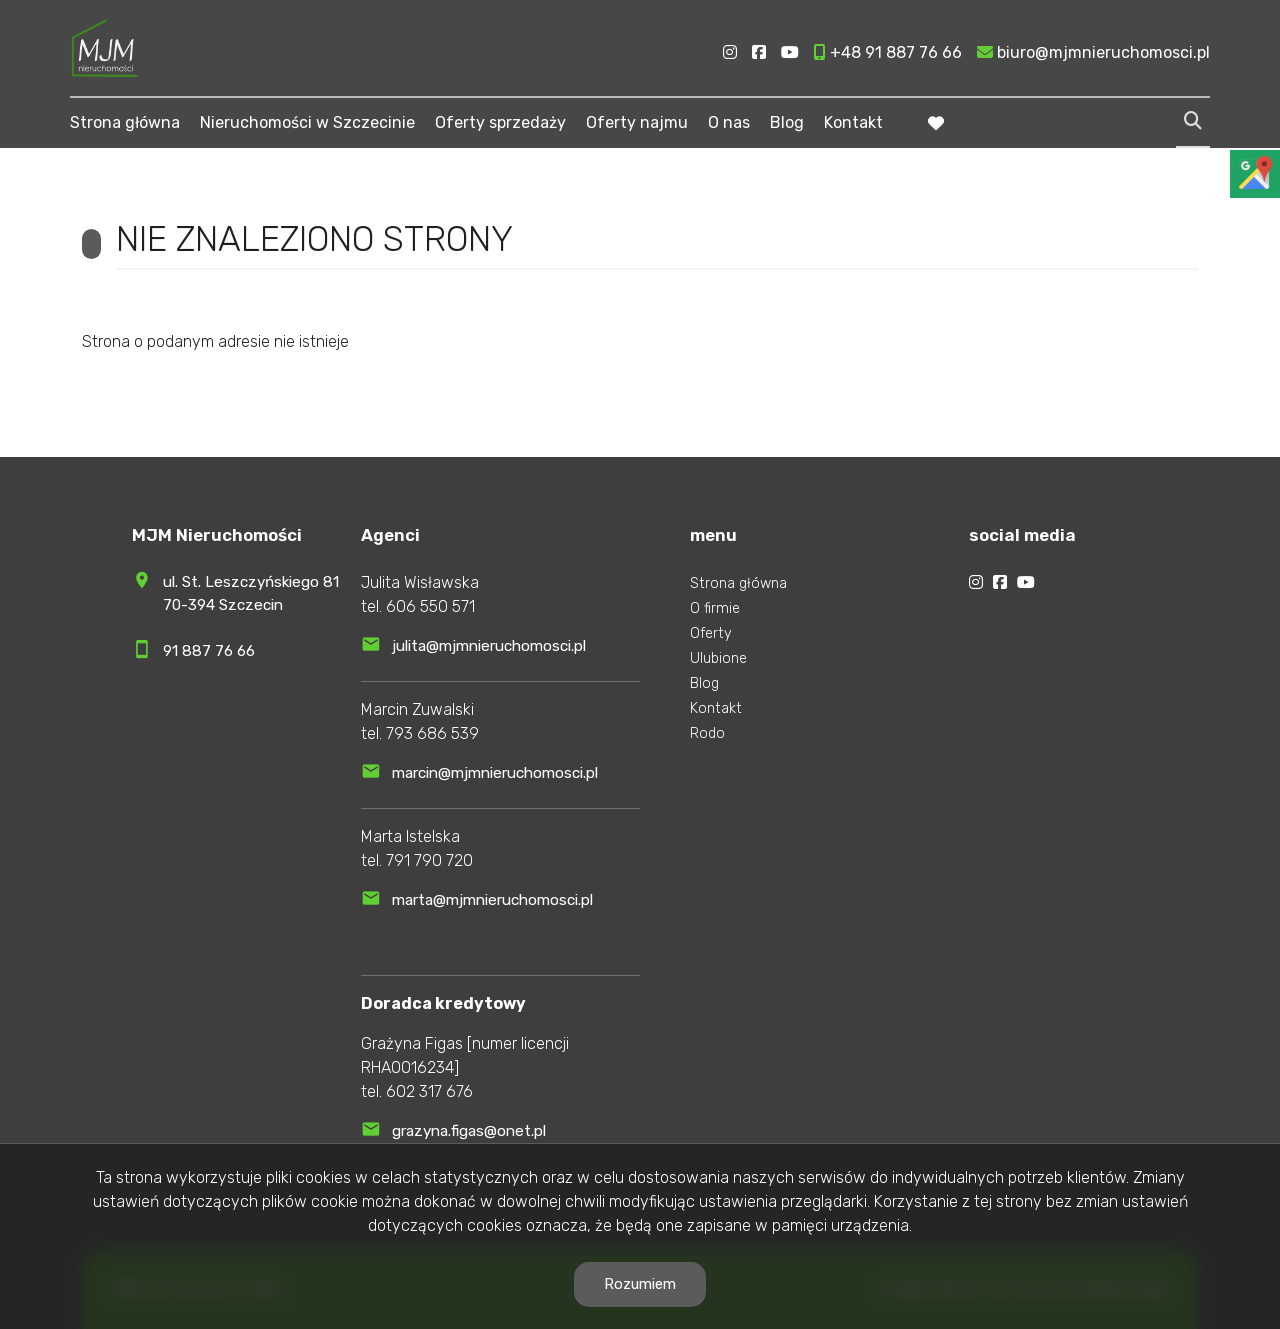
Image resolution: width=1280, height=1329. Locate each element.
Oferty (711, 633)
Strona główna (125, 122)
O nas (729, 122)
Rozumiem (640, 1284)
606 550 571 (430, 606)
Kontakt (853, 122)
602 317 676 (429, 1091)
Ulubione (718, 658)
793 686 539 (432, 733)
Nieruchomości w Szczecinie (307, 122)
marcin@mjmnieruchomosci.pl (495, 773)
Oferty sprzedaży (500, 122)
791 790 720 (429, 860)
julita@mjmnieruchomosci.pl (489, 646)
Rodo (707, 733)
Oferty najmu (637, 122)
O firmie (715, 608)
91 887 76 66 (209, 651)
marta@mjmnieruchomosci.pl (492, 900)
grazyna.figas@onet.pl (469, 1131)
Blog (787, 122)
